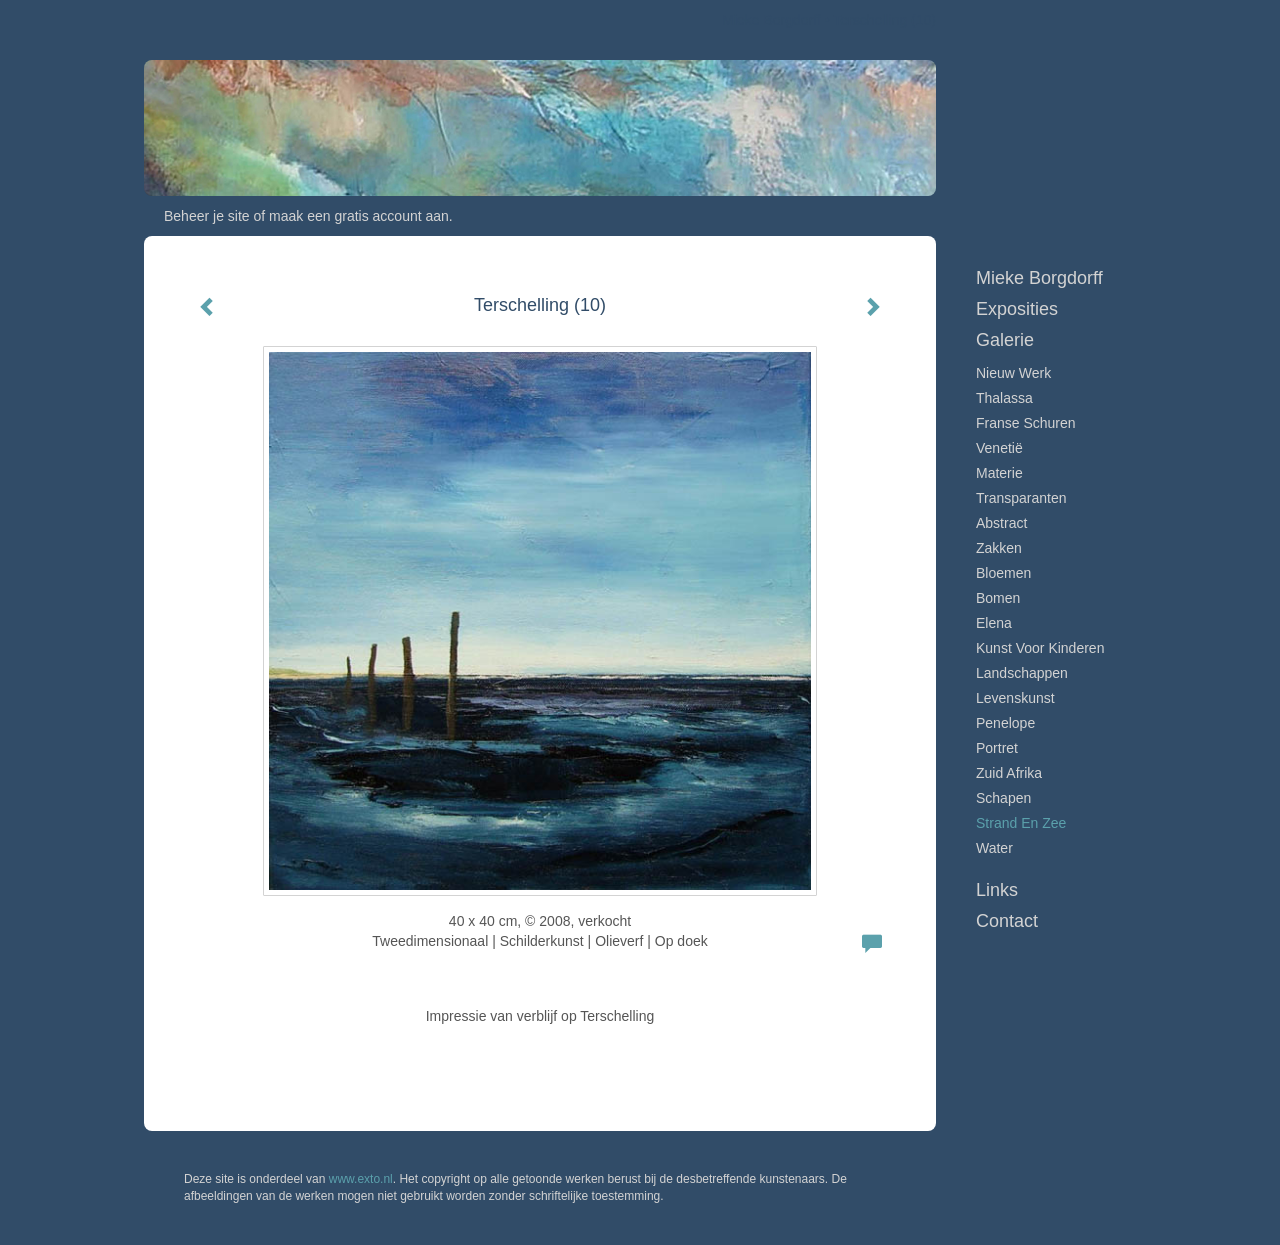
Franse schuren (1026, 423)
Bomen (998, 598)
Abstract (1001, 523)
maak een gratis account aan (359, 216)
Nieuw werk (1013, 373)
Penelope (1005, 723)
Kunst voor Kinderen (1040, 648)
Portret (997, 748)
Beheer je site (207, 216)
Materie (999, 473)
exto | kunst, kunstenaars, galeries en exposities (200, 20)
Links (997, 890)
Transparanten (1021, 498)
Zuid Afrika (1009, 773)
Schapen (1003, 798)
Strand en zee (1021, 823)
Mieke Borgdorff (771, 20)
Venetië (999, 448)
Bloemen (1003, 573)
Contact (1007, 921)
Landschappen (1022, 673)
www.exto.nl (361, 1179)
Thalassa (1004, 398)
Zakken (999, 548)
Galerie (1005, 340)
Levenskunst (1015, 698)
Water (994, 848)
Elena (994, 623)
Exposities (1017, 309)
